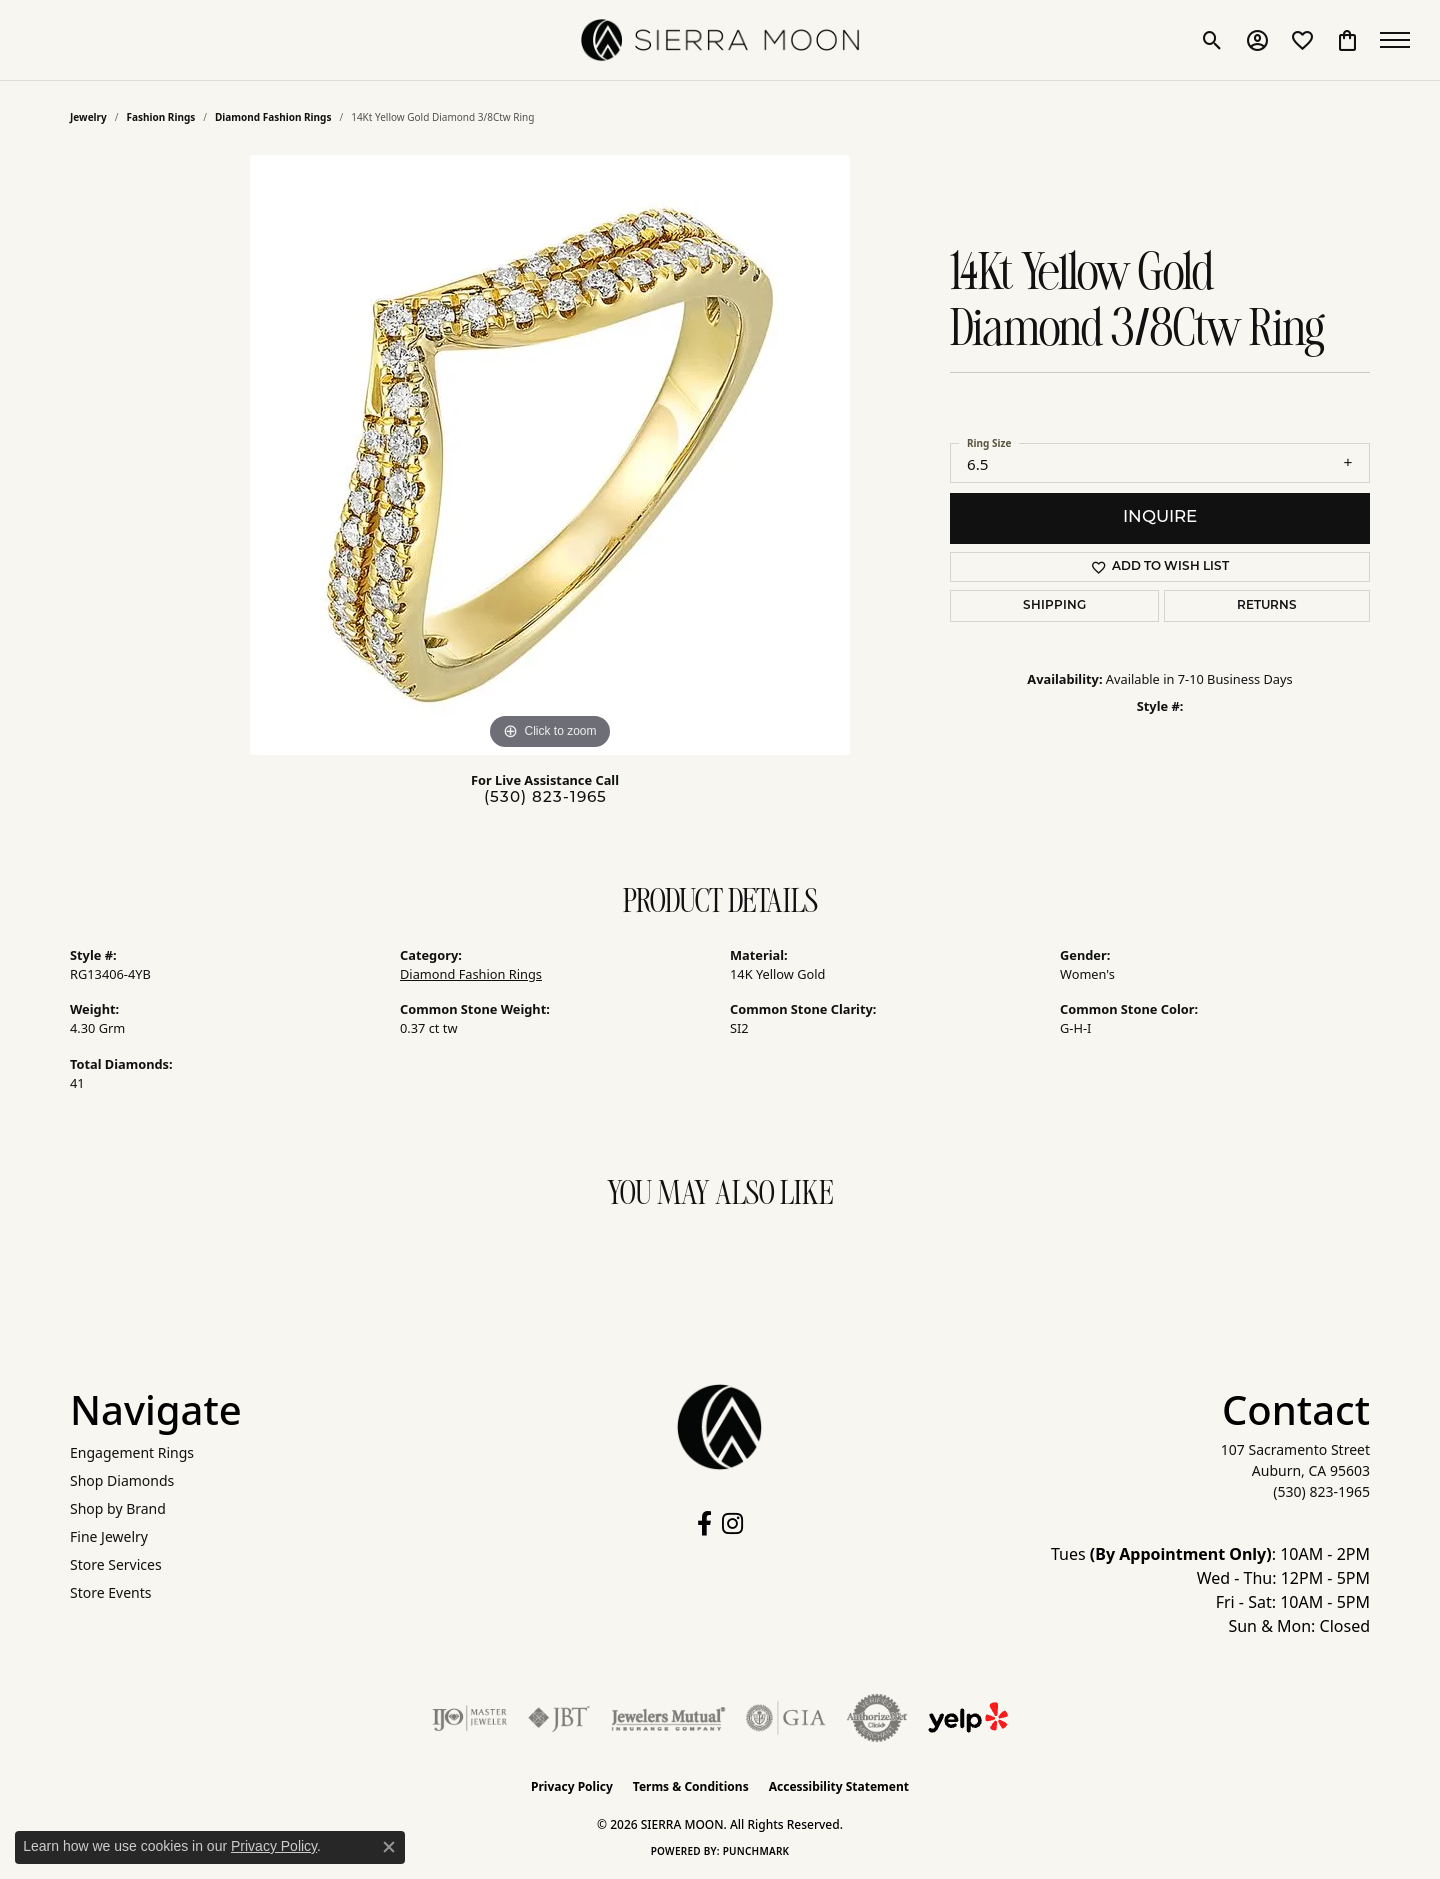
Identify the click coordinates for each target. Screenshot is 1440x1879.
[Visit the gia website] (786, 1718)
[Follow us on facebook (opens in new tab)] (704, 1524)
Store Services (116, 1564)
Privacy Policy (572, 1786)
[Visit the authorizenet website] (877, 1718)
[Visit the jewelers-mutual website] (668, 1718)
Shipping (1054, 606)
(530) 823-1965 (545, 798)
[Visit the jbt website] (559, 1718)
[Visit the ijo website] (469, 1718)
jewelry (88, 117)
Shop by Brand (118, 1508)
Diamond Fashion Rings (273, 117)
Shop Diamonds (122, 1480)
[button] (1212, 40)
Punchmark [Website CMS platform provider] (756, 1851)
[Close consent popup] (389, 1847)
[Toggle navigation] (1400, 40)
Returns (1267, 606)
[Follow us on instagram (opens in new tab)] (732, 1524)
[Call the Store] (1321, 1491)
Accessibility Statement (839, 1786)
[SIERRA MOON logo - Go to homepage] (720, 40)
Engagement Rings (132, 1452)
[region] (550, 455)
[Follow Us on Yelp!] (968, 1718)
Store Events (110, 1592)
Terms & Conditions (691, 1786)
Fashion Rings (161, 117)
